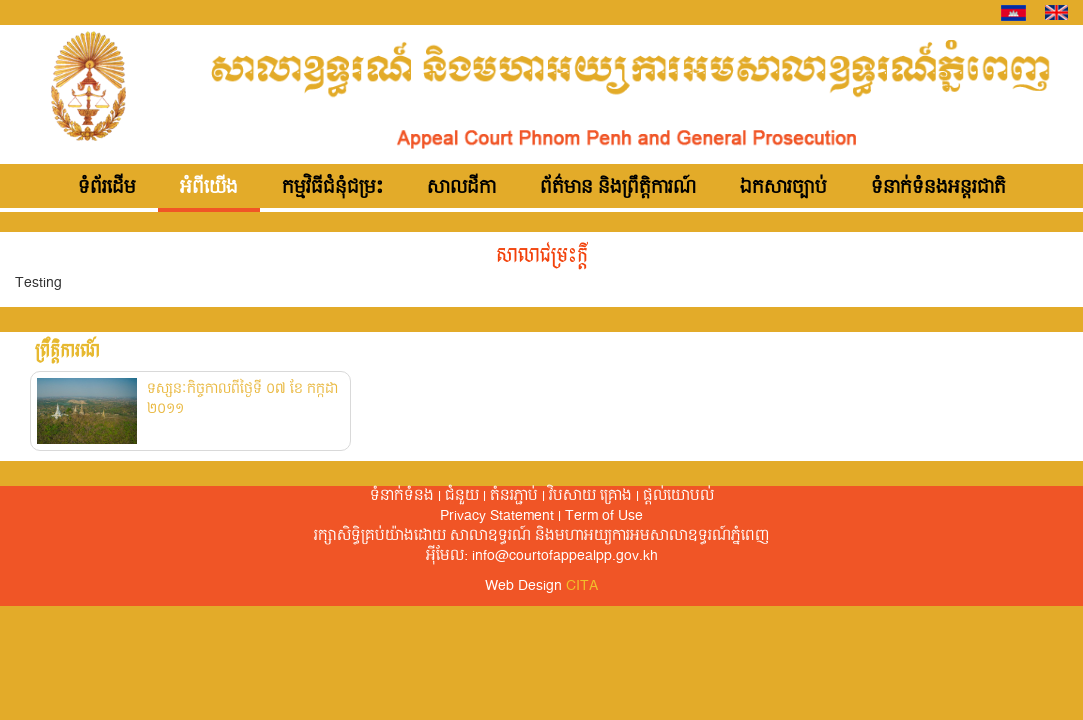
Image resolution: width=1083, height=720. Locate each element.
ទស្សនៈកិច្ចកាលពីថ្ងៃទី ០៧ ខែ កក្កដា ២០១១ (242, 399)
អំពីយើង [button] (209, 188)
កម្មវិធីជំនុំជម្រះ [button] (332, 188)
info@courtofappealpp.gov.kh (565, 556)
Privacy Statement (497, 516)
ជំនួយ (462, 496)
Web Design (541, 586)
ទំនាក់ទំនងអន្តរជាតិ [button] (938, 188)
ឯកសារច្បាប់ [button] (783, 188)
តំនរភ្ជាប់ (514, 496)
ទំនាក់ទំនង (402, 496)
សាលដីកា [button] (461, 188)
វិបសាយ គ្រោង (590, 496)
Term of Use (604, 516)
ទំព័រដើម (107, 188)
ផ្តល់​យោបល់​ (678, 496)
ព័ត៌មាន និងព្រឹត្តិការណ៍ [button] (618, 188)
